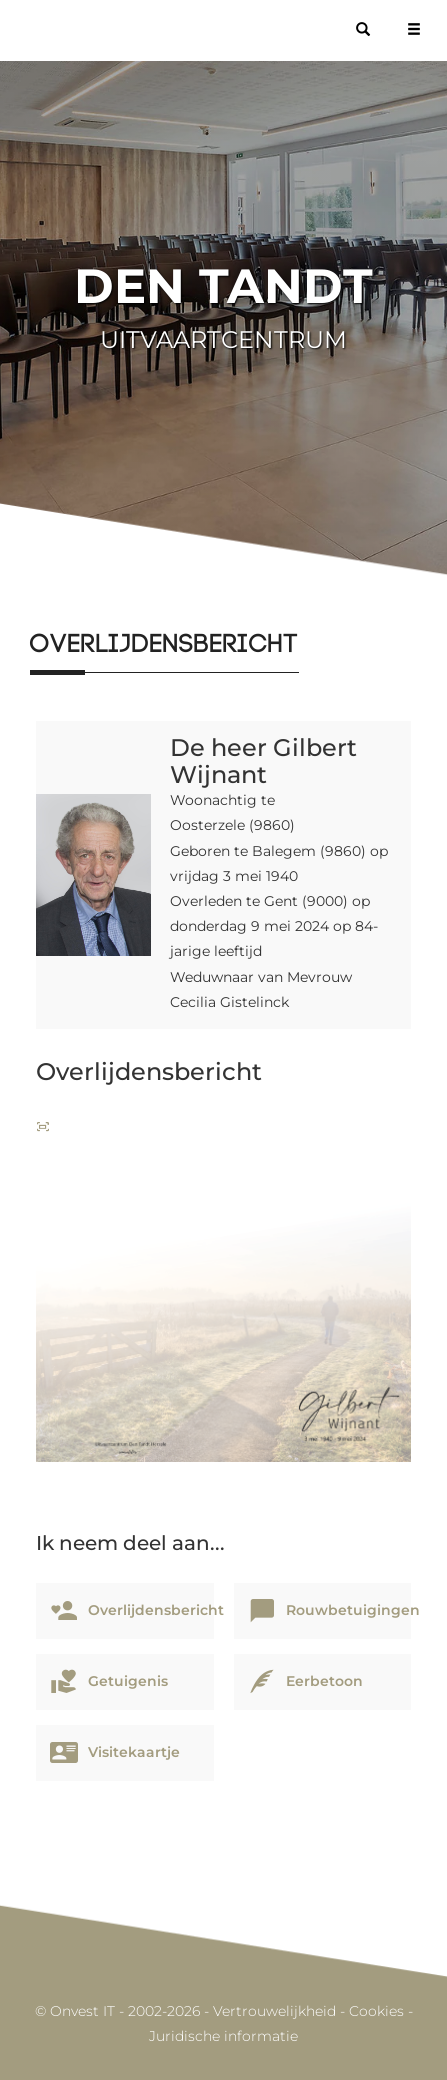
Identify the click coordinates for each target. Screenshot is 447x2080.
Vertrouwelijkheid (274, 2011)
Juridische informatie (223, 2036)
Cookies (376, 2011)
